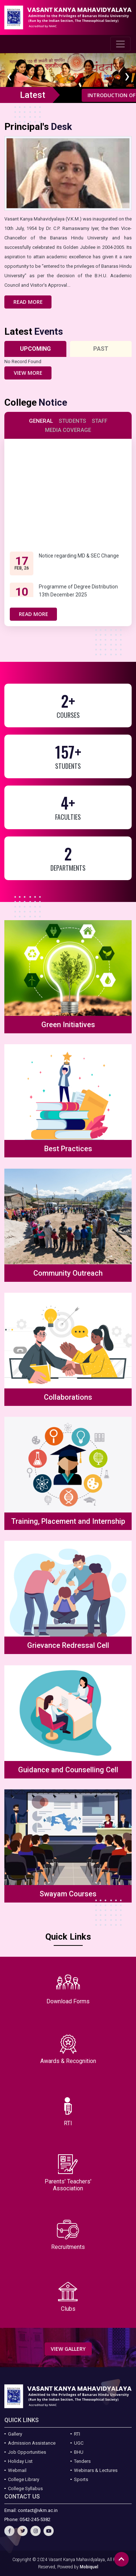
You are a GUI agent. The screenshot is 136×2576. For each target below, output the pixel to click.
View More (28, 372)
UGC (78, 2443)
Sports (81, 2479)
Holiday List (20, 2461)
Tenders (82, 2461)
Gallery (15, 2434)
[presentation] (9, 78)
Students (72, 421)
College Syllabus (25, 2488)
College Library (23, 2479)
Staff (99, 421)
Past (100, 348)
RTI (77, 2434)
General (41, 421)
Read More (28, 301)
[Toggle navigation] (120, 44)
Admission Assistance (31, 2443)
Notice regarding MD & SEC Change (79, 564)
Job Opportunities (27, 2452)
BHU (78, 2452)
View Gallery (68, 2348)
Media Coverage (68, 430)
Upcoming (35, 348)
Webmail (17, 2470)
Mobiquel (89, 2566)
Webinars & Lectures (96, 2470)
